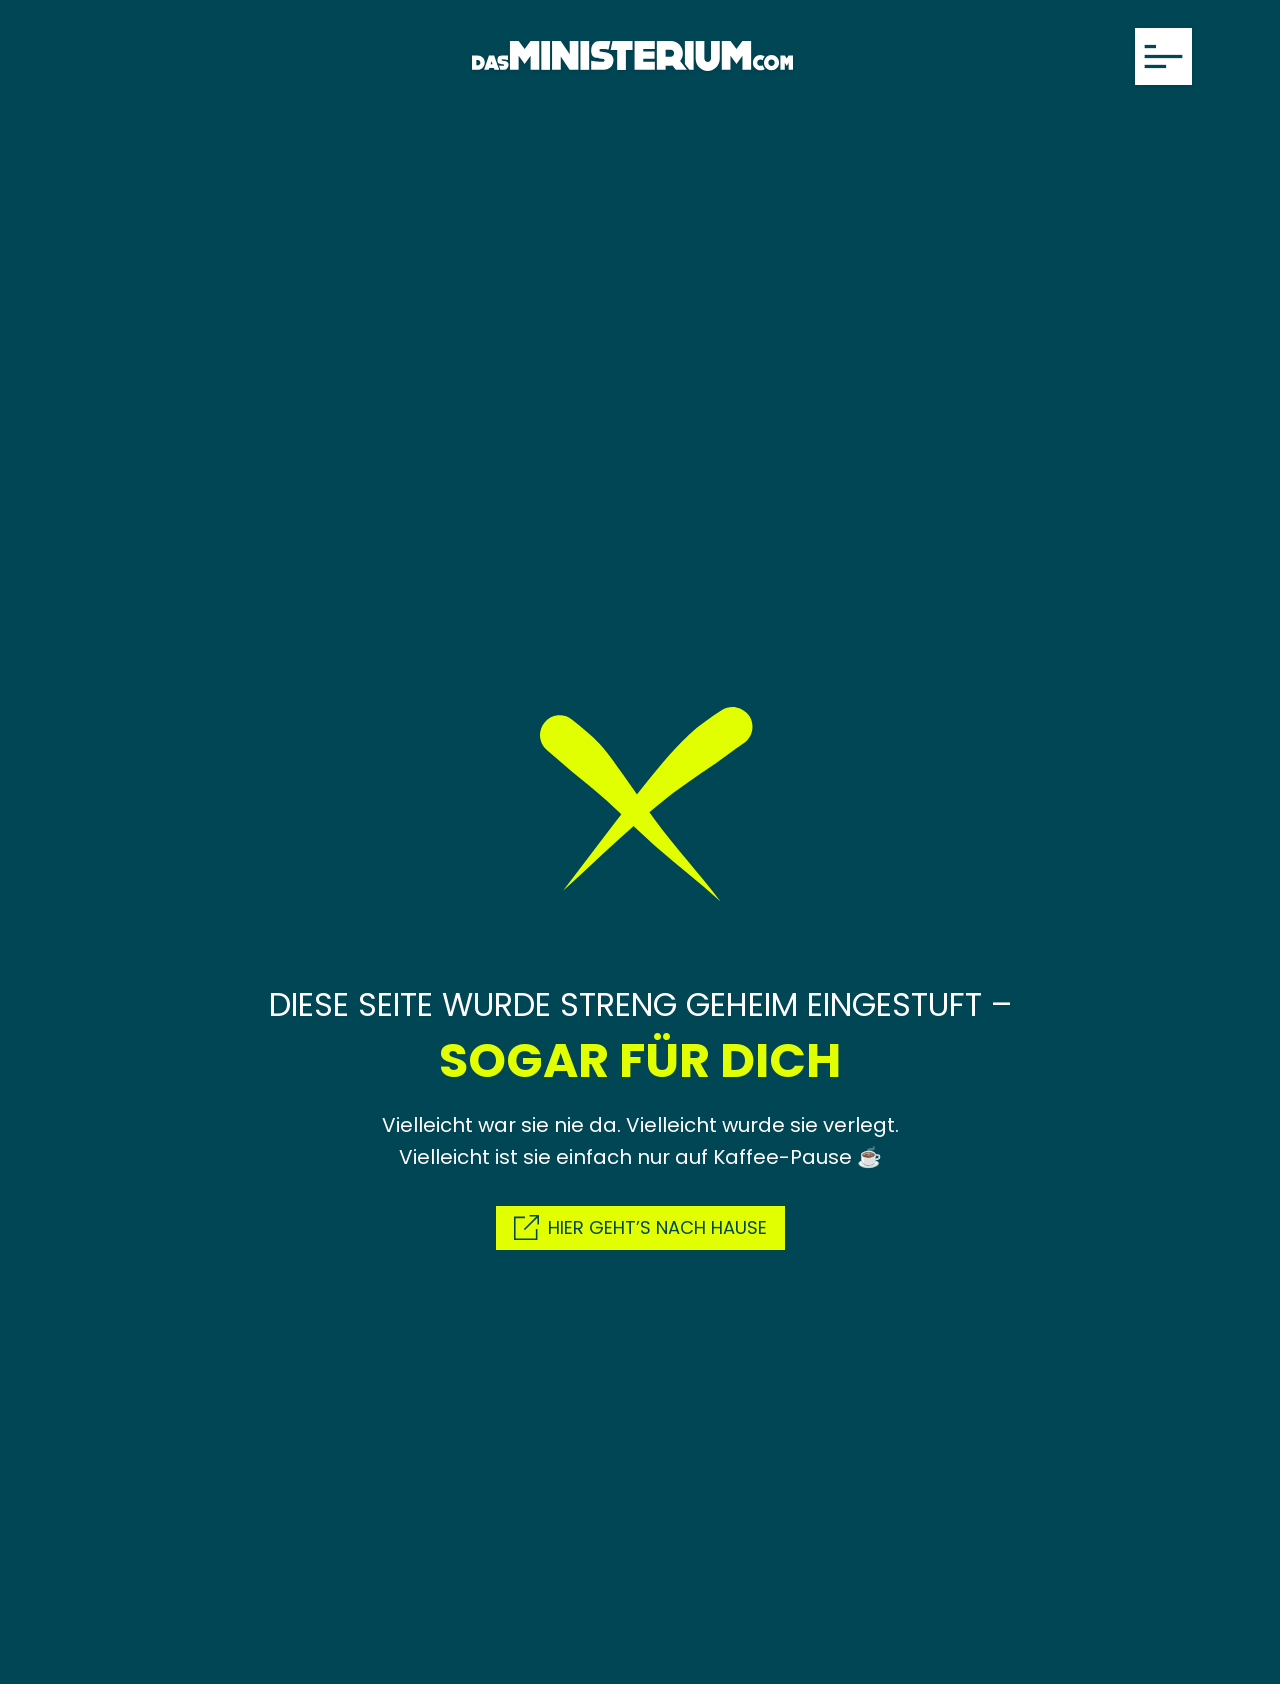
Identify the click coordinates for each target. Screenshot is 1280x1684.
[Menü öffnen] (1163, 56)
